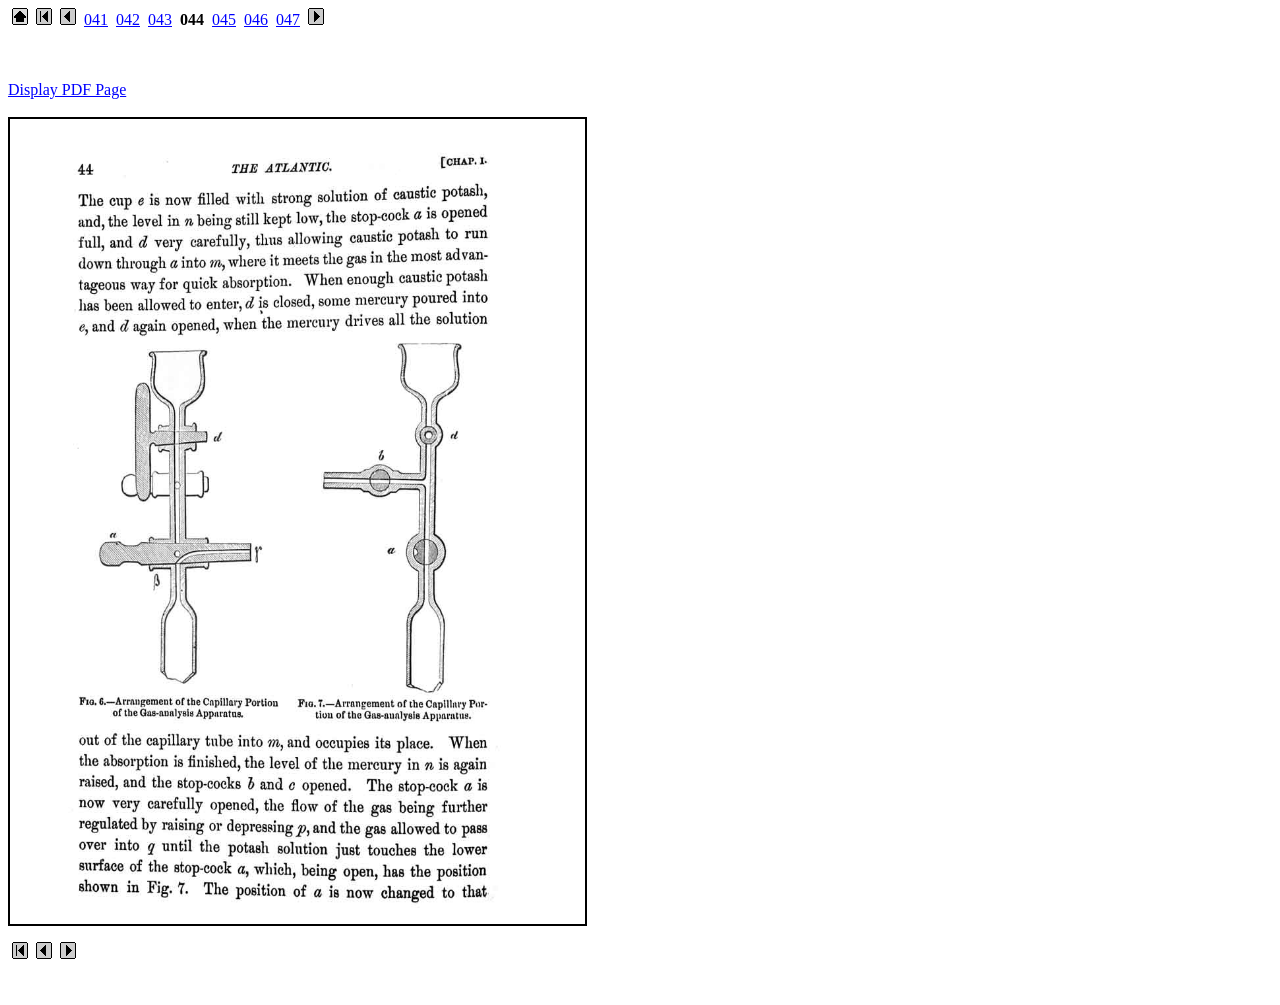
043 (160, 19)
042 (128, 19)
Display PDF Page (67, 89)
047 (288, 19)
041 (96, 19)
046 (256, 19)
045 (224, 19)
